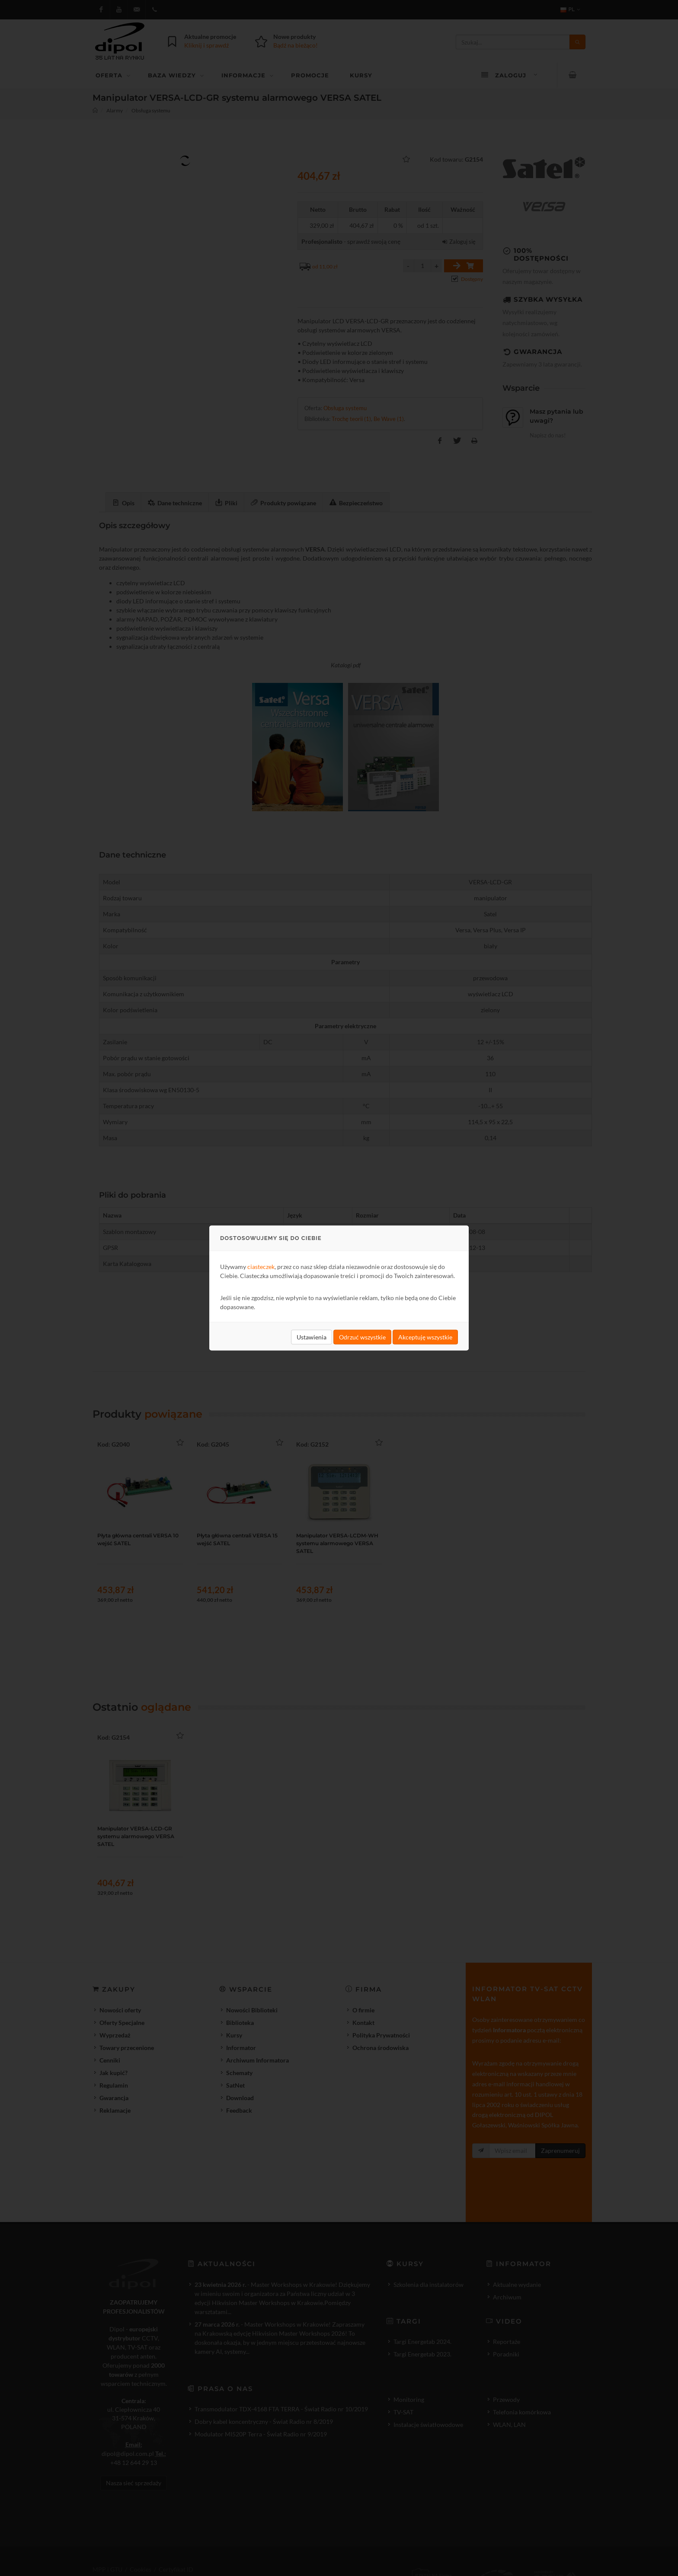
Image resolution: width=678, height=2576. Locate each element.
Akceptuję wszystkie (425, 1337)
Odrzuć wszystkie (362, 1337)
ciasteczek (261, 1266)
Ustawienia (311, 1337)
